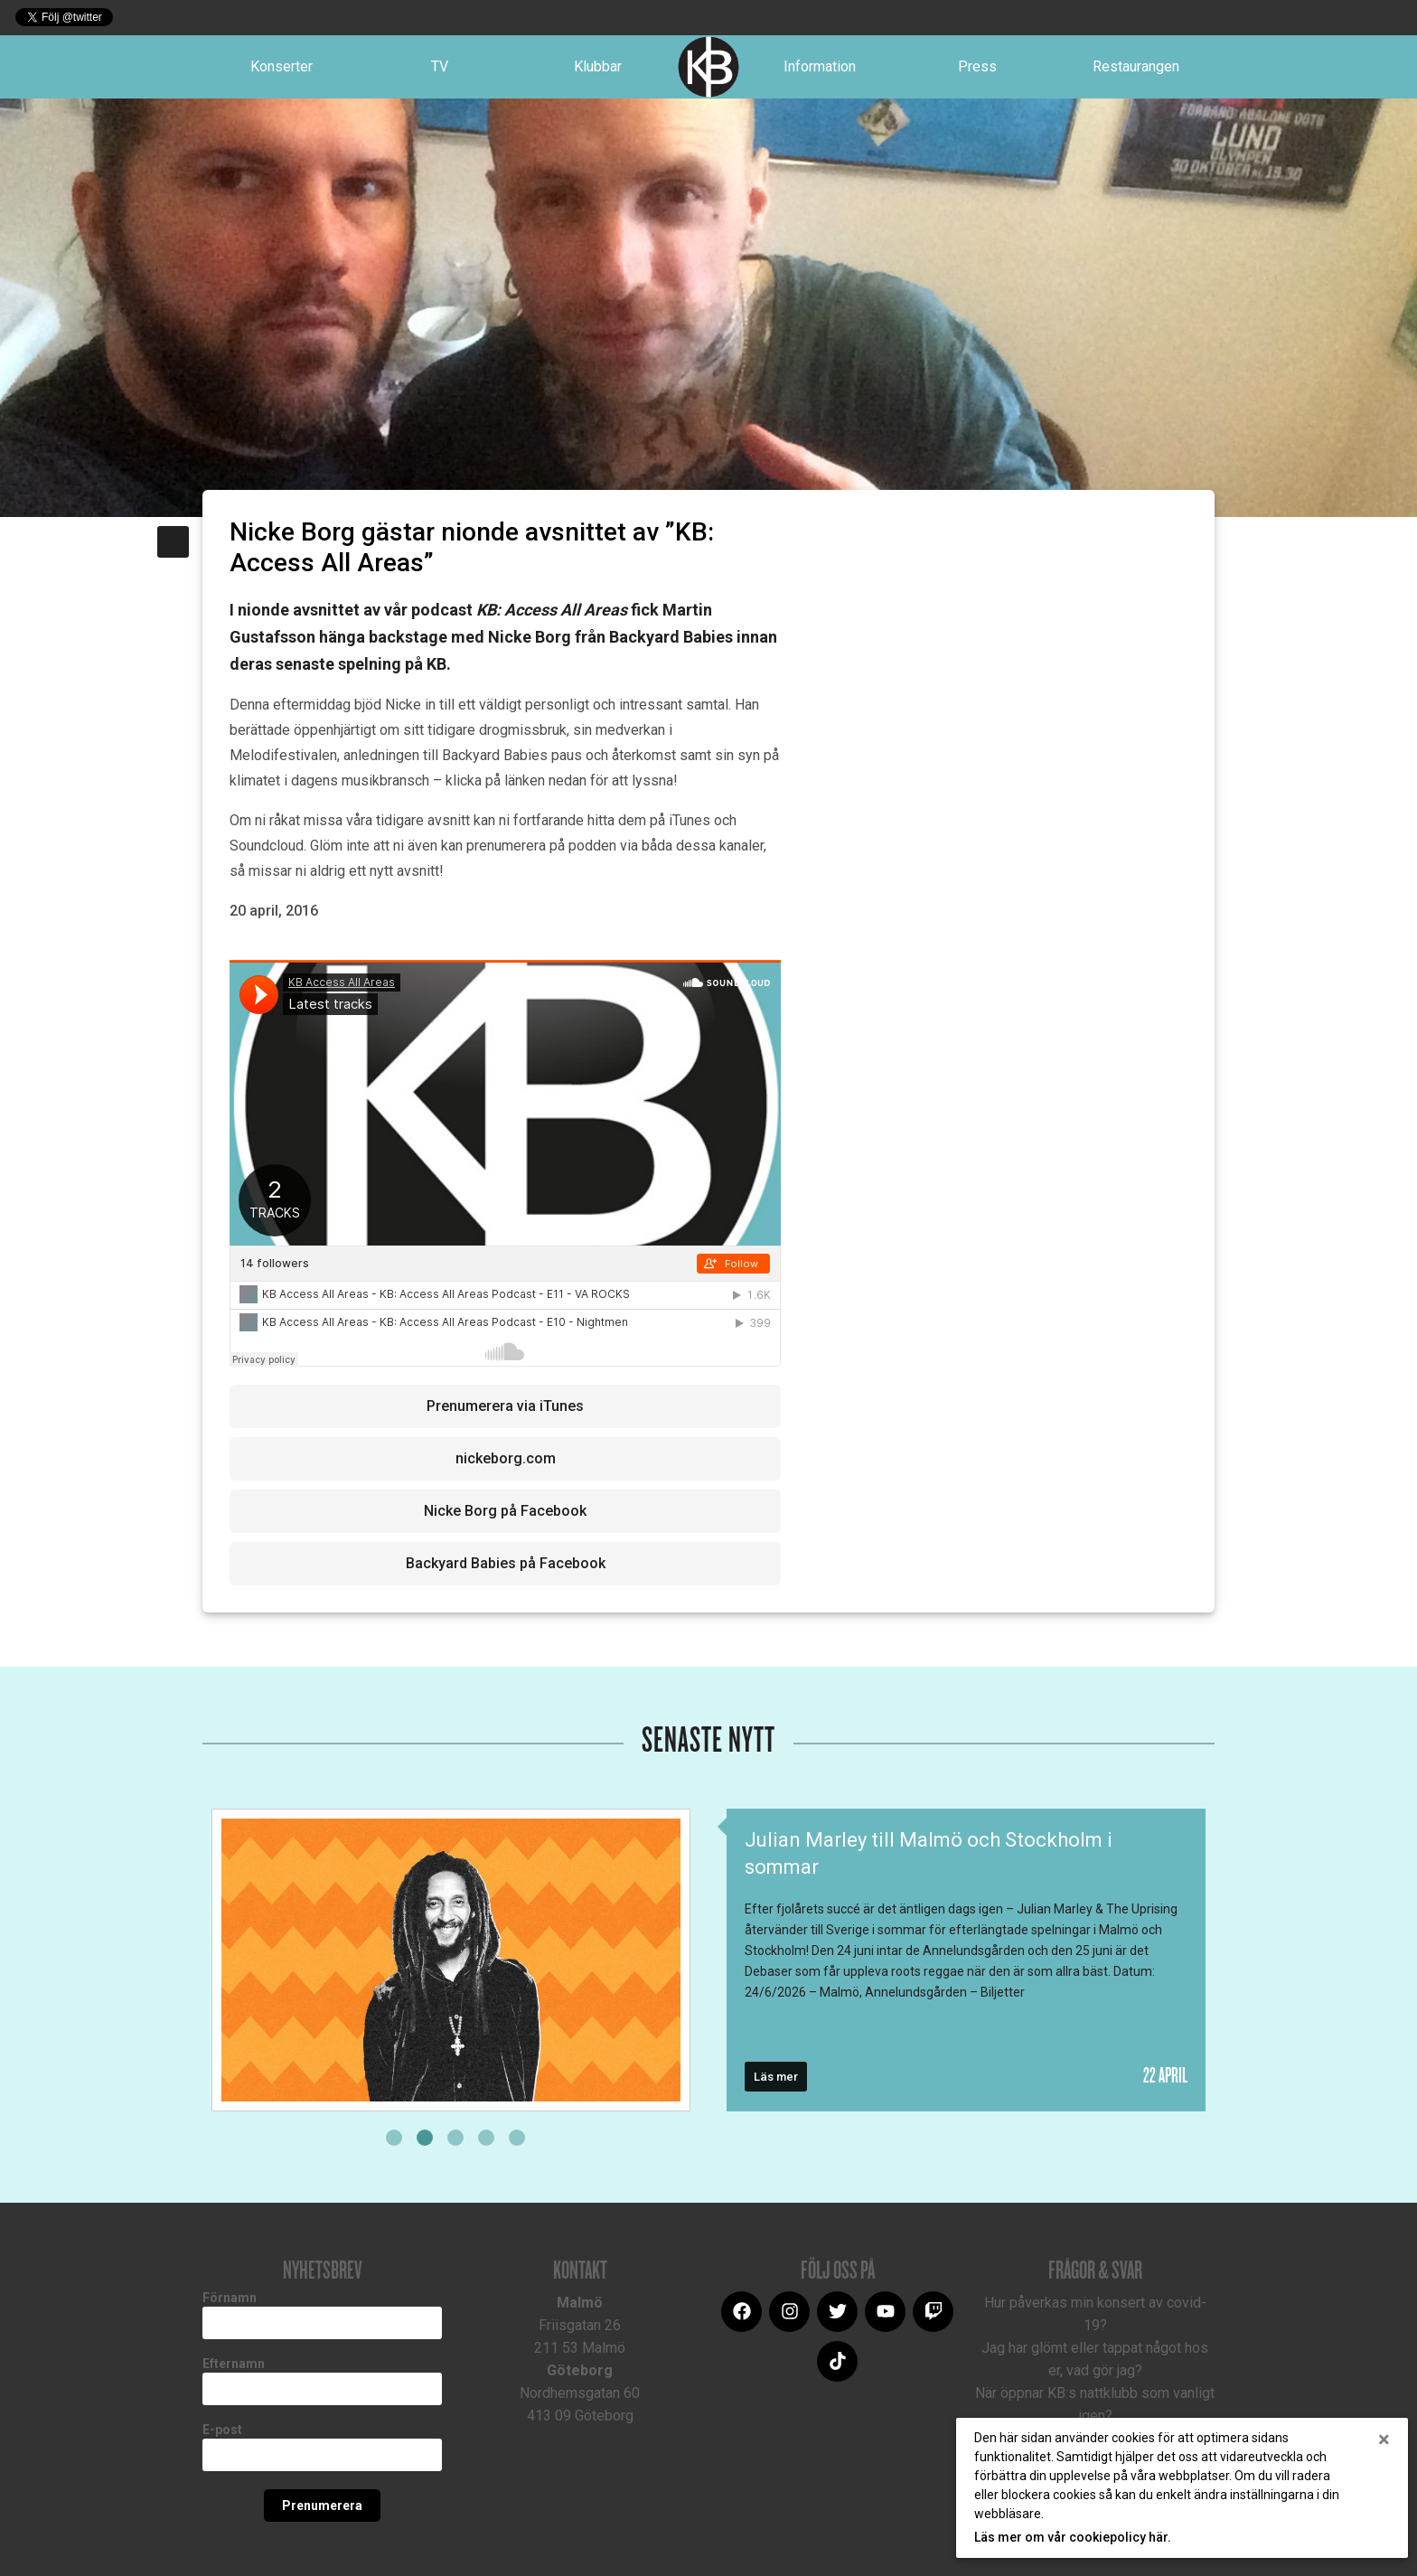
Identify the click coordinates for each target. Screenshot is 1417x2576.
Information (820, 66)
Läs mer (776, 2076)
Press (977, 66)
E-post (222, 2429)
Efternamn (233, 2363)
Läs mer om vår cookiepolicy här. (1072, 2537)
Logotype (708, 67)
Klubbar (598, 66)
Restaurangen (1136, 66)
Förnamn (229, 2297)
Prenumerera (322, 2505)
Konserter (281, 66)
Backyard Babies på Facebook (505, 1563)
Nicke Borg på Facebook (505, 1510)
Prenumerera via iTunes (505, 1406)
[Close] (1384, 2439)
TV (439, 66)
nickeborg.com (505, 1458)
